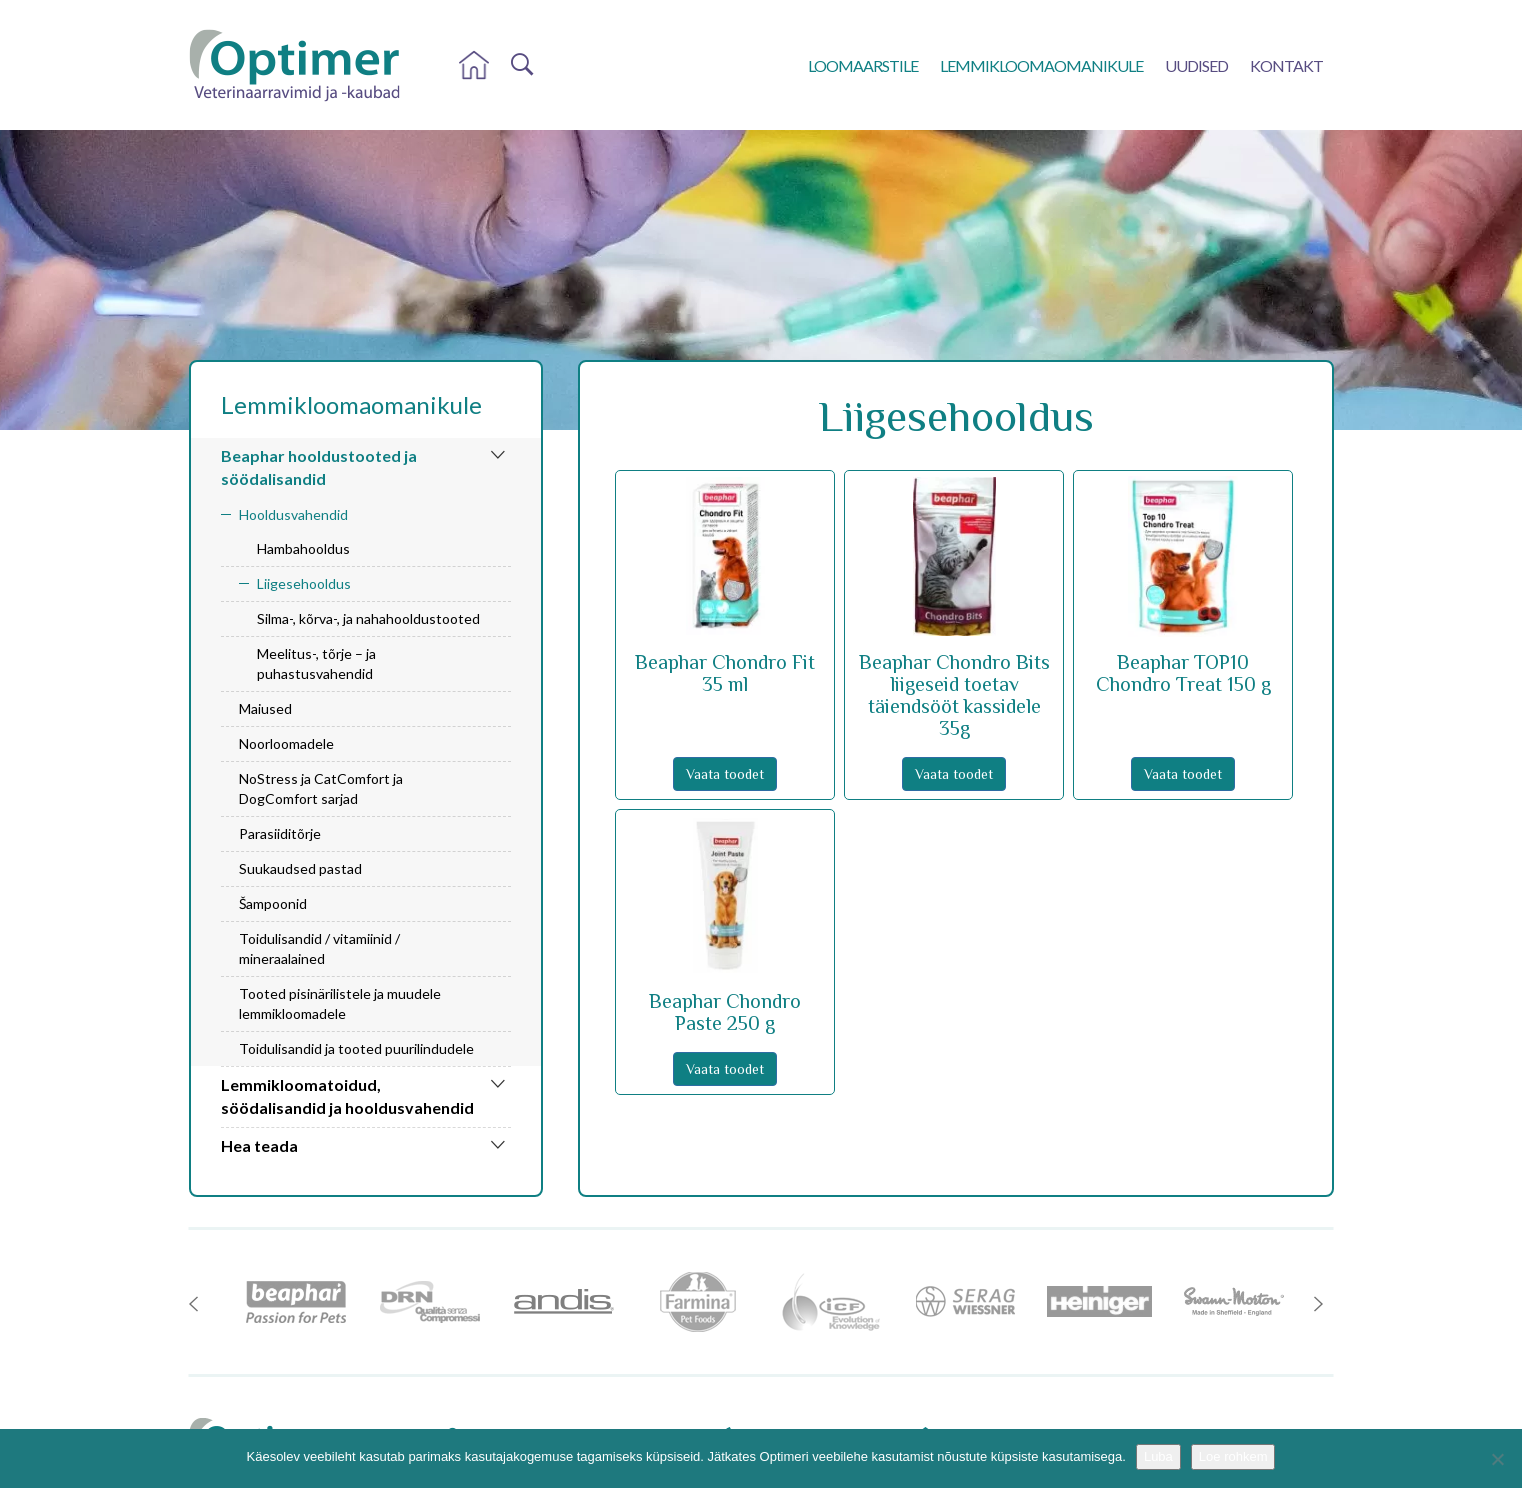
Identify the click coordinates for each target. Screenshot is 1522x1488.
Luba (1158, 1456)
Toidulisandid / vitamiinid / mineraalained (319, 948)
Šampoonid (273, 903)
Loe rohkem (1233, 1456)
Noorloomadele (286, 743)
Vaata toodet (725, 774)
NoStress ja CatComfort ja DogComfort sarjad (321, 788)
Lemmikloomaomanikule (1041, 65)
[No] (1497, 1459)
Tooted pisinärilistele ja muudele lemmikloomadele (340, 1003)
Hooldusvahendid (293, 514)
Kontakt (1286, 65)
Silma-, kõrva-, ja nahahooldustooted (368, 618)
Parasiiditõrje (280, 833)
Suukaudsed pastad (300, 868)
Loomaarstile (863, 65)
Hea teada (259, 1145)
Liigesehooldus (304, 583)
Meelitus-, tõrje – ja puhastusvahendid (316, 663)
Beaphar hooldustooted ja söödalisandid (319, 467)
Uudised (1196, 65)
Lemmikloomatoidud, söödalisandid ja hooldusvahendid (347, 1096)
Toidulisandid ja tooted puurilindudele (356, 1048)
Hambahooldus (303, 548)
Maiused (265, 708)
